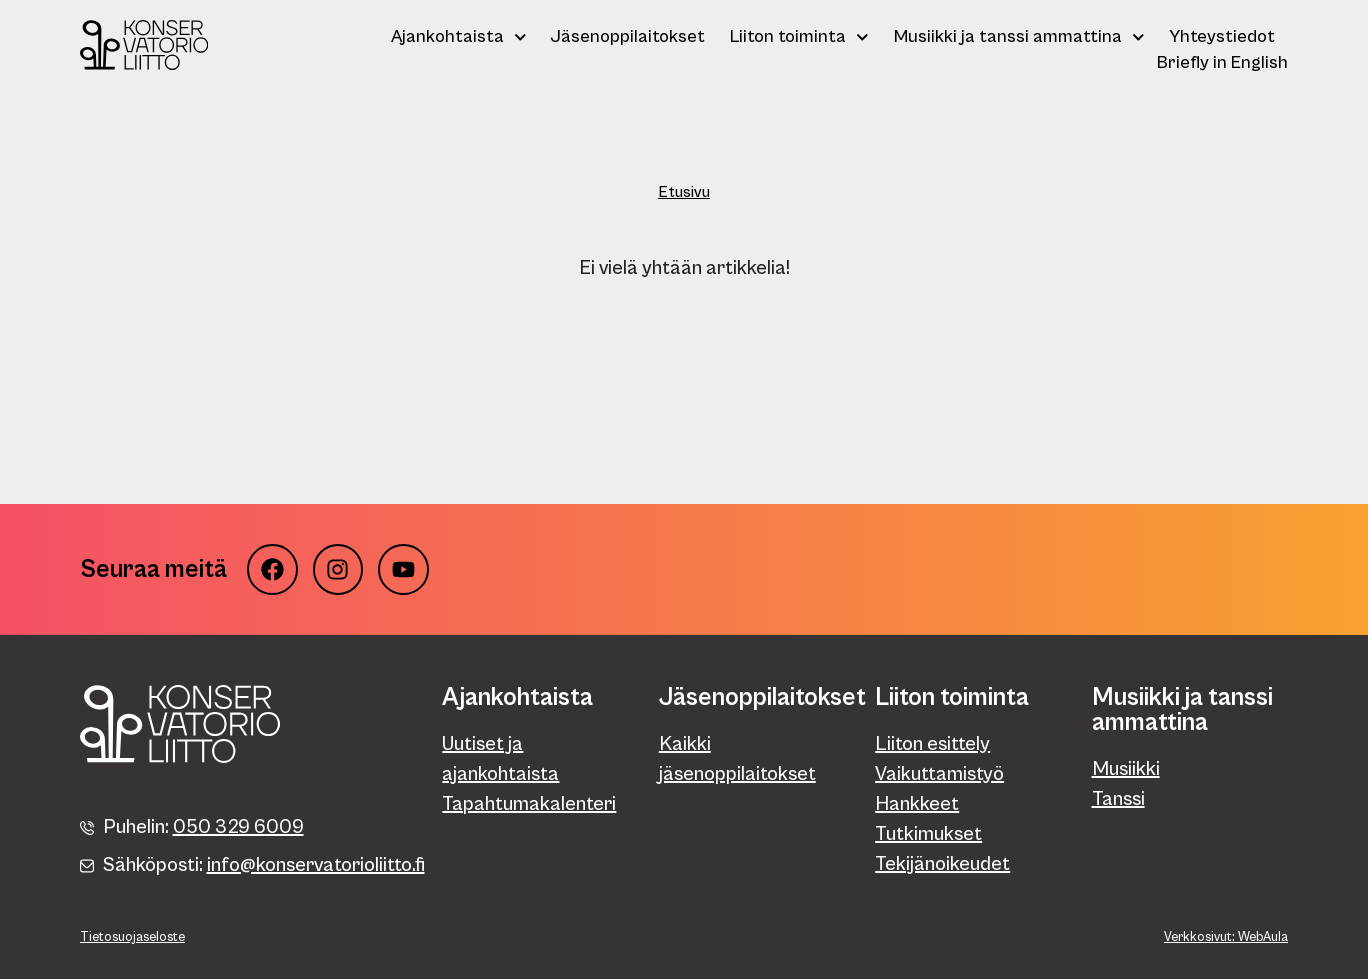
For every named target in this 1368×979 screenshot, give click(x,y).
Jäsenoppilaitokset (628, 36)
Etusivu (684, 192)
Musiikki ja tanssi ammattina (1019, 37)
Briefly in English (1222, 62)
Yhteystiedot (1222, 36)
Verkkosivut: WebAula (1226, 937)
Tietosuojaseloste (132, 937)
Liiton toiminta (799, 37)
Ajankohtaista (459, 37)
